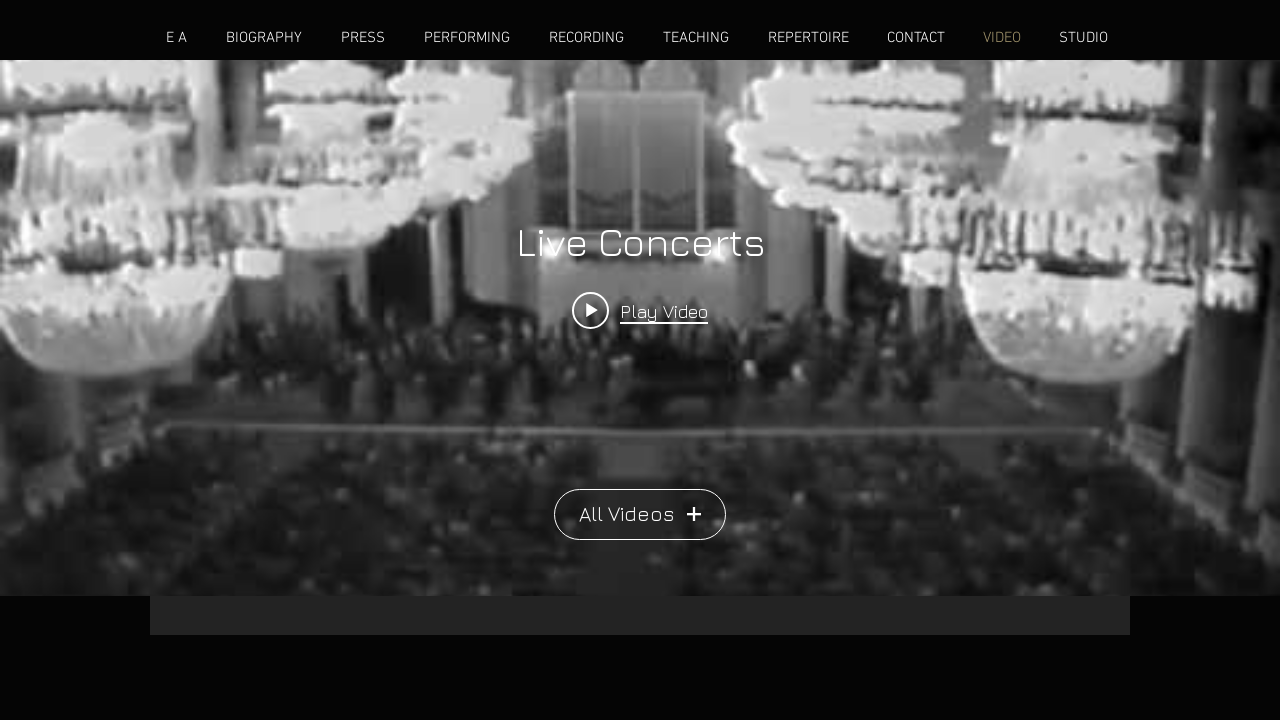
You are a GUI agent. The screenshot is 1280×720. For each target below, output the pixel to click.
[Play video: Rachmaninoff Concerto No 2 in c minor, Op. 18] (640, 310)
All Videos (640, 513)
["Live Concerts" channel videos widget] (640, 328)
